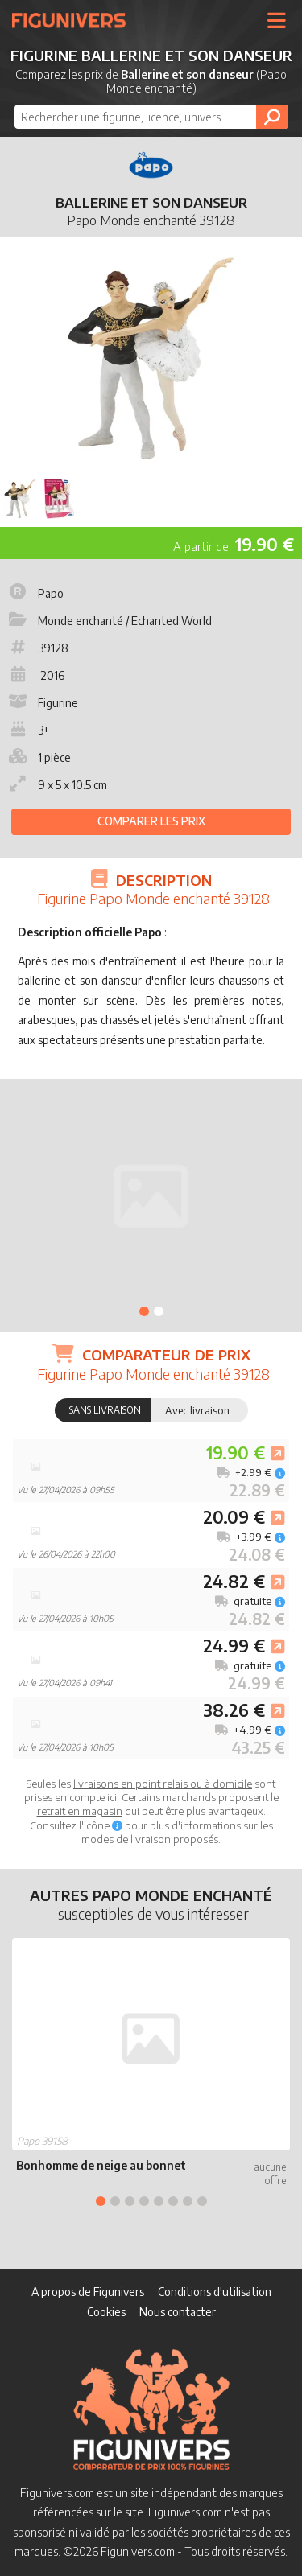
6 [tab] (173, 2201)
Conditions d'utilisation (214, 2291)
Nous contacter (177, 2312)
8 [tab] (202, 2201)
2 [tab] (158, 1311)
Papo (35, 593)
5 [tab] (158, 2201)
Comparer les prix (151, 821)
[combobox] (151, 117)
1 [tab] (144, 1311)
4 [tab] (144, 2201)
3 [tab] (129, 2201)
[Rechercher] (272, 117)
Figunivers (75, 20)
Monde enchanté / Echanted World (109, 621)
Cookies (106, 2312)
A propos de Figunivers (87, 2291)
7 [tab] (187, 2201)
